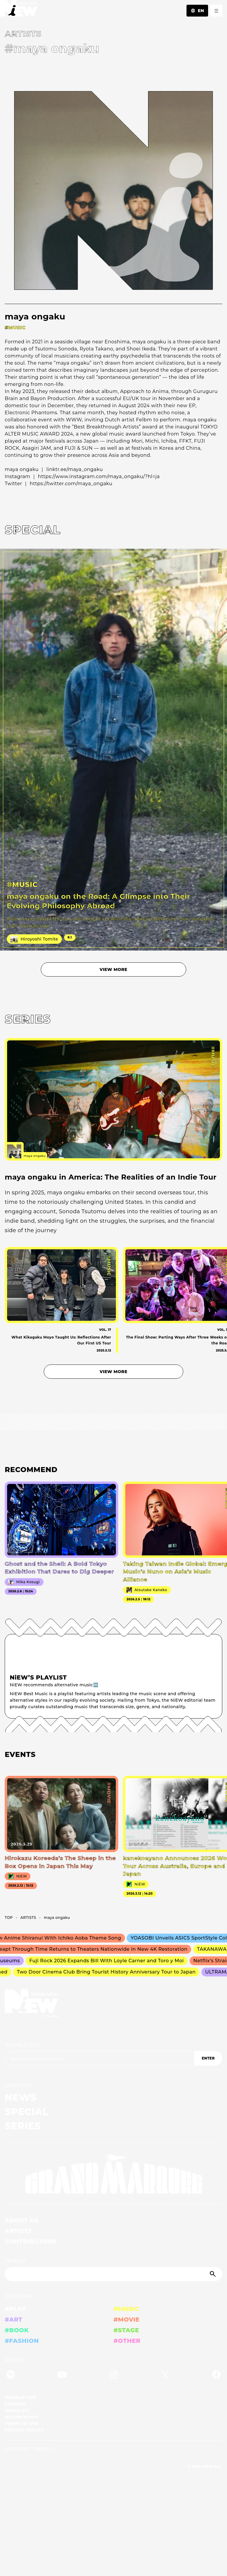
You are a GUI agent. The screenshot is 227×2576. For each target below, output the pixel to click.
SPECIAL (26, 2111)
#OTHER (127, 2340)
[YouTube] (62, 2375)
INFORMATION (21, 2417)
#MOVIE (127, 2319)
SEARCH (15, 2261)
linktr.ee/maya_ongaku (74, 469)
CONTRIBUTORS (30, 2241)
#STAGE (126, 2330)
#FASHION (22, 2340)
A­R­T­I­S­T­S (28, 1917)
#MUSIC (126, 2308)
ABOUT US (21, 2220)
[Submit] (213, 2274)
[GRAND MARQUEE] (113, 2174)
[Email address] (99, 2058)
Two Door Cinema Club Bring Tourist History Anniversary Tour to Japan (108, 1972)
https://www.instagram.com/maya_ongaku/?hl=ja (99, 476)
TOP (9, 1917)
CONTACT (16, 2404)
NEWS (20, 2097)
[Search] (113, 2274)
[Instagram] (113, 2375)
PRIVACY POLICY (24, 2430)
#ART (13, 2319)
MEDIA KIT (17, 2410)
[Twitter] (165, 2375)
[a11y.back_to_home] (19, 10)
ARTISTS (18, 2230)
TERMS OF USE (22, 2423)
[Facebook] (216, 2375)
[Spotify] (11, 2375)
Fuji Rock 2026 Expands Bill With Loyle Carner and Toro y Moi (108, 1960)
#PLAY (15, 2308)
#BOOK (17, 2330)
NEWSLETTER (22, 2045)
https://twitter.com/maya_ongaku (71, 483)
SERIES (23, 2126)
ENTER (208, 2058)
